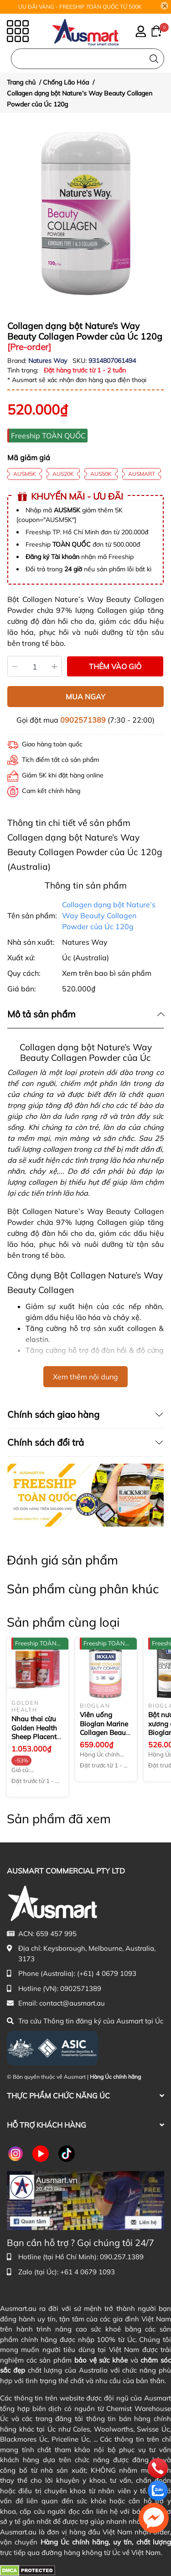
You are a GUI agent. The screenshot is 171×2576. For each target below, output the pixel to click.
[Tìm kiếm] (154, 59)
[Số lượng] (34, 666)
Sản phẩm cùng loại (63, 1622)
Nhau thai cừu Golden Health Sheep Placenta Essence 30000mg (36, 1736)
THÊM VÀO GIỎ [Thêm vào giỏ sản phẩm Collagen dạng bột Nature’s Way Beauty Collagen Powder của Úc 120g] (115, 666)
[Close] (165, 6)
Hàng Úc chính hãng (115, 2076)
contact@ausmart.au (72, 2003)
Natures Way (48, 361)
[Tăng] (54, 666)
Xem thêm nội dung (85, 1376)
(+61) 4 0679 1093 (106, 1973)
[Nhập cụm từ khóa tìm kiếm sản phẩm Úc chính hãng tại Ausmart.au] (87, 58)
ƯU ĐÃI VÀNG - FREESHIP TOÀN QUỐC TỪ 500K (80, 6)
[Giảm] (14, 666)
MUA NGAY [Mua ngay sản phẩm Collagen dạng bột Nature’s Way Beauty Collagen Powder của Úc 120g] (85, 696)
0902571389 (83, 719)
